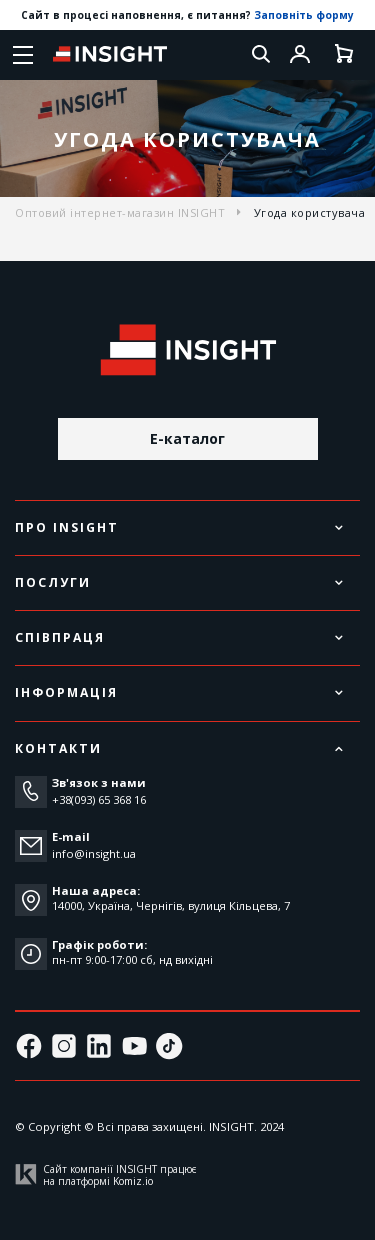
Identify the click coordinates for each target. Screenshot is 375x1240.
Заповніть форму (304, 15)
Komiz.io (133, 1181)
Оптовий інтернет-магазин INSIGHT (120, 212)
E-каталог (187, 438)
